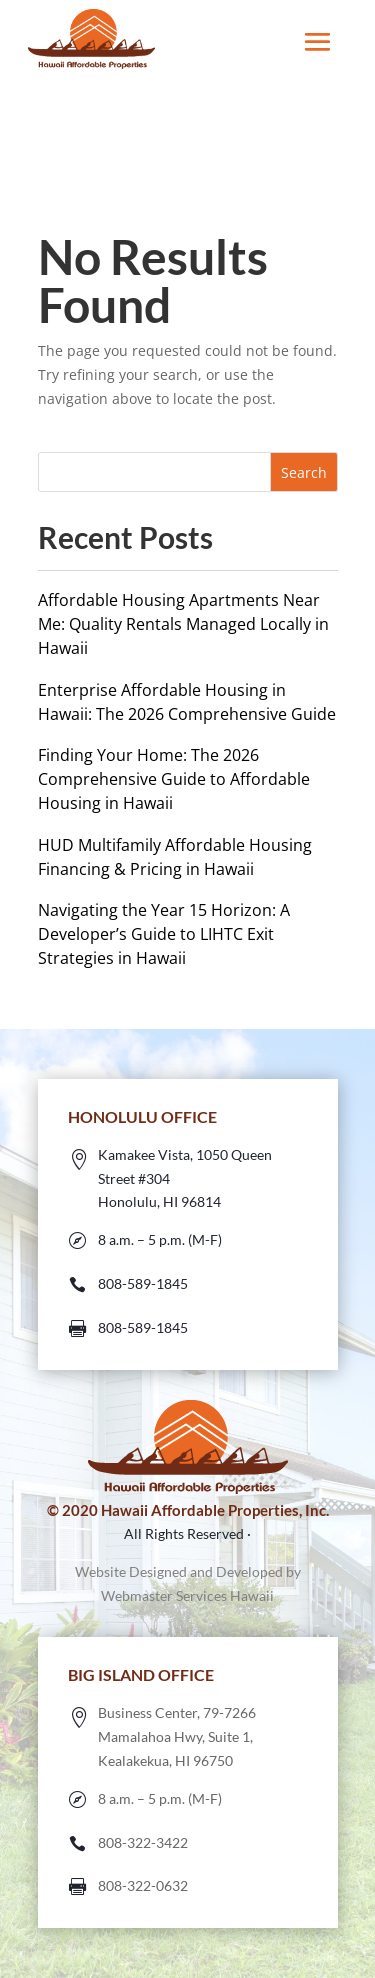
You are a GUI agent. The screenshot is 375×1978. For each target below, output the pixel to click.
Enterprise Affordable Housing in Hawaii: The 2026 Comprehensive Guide (187, 702)
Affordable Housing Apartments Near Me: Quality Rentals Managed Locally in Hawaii (183, 624)
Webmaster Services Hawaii (187, 1595)
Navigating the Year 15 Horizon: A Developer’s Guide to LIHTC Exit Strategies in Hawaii (164, 934)
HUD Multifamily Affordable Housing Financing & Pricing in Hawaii (175, 857)
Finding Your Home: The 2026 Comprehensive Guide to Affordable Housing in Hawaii (174, 779)
